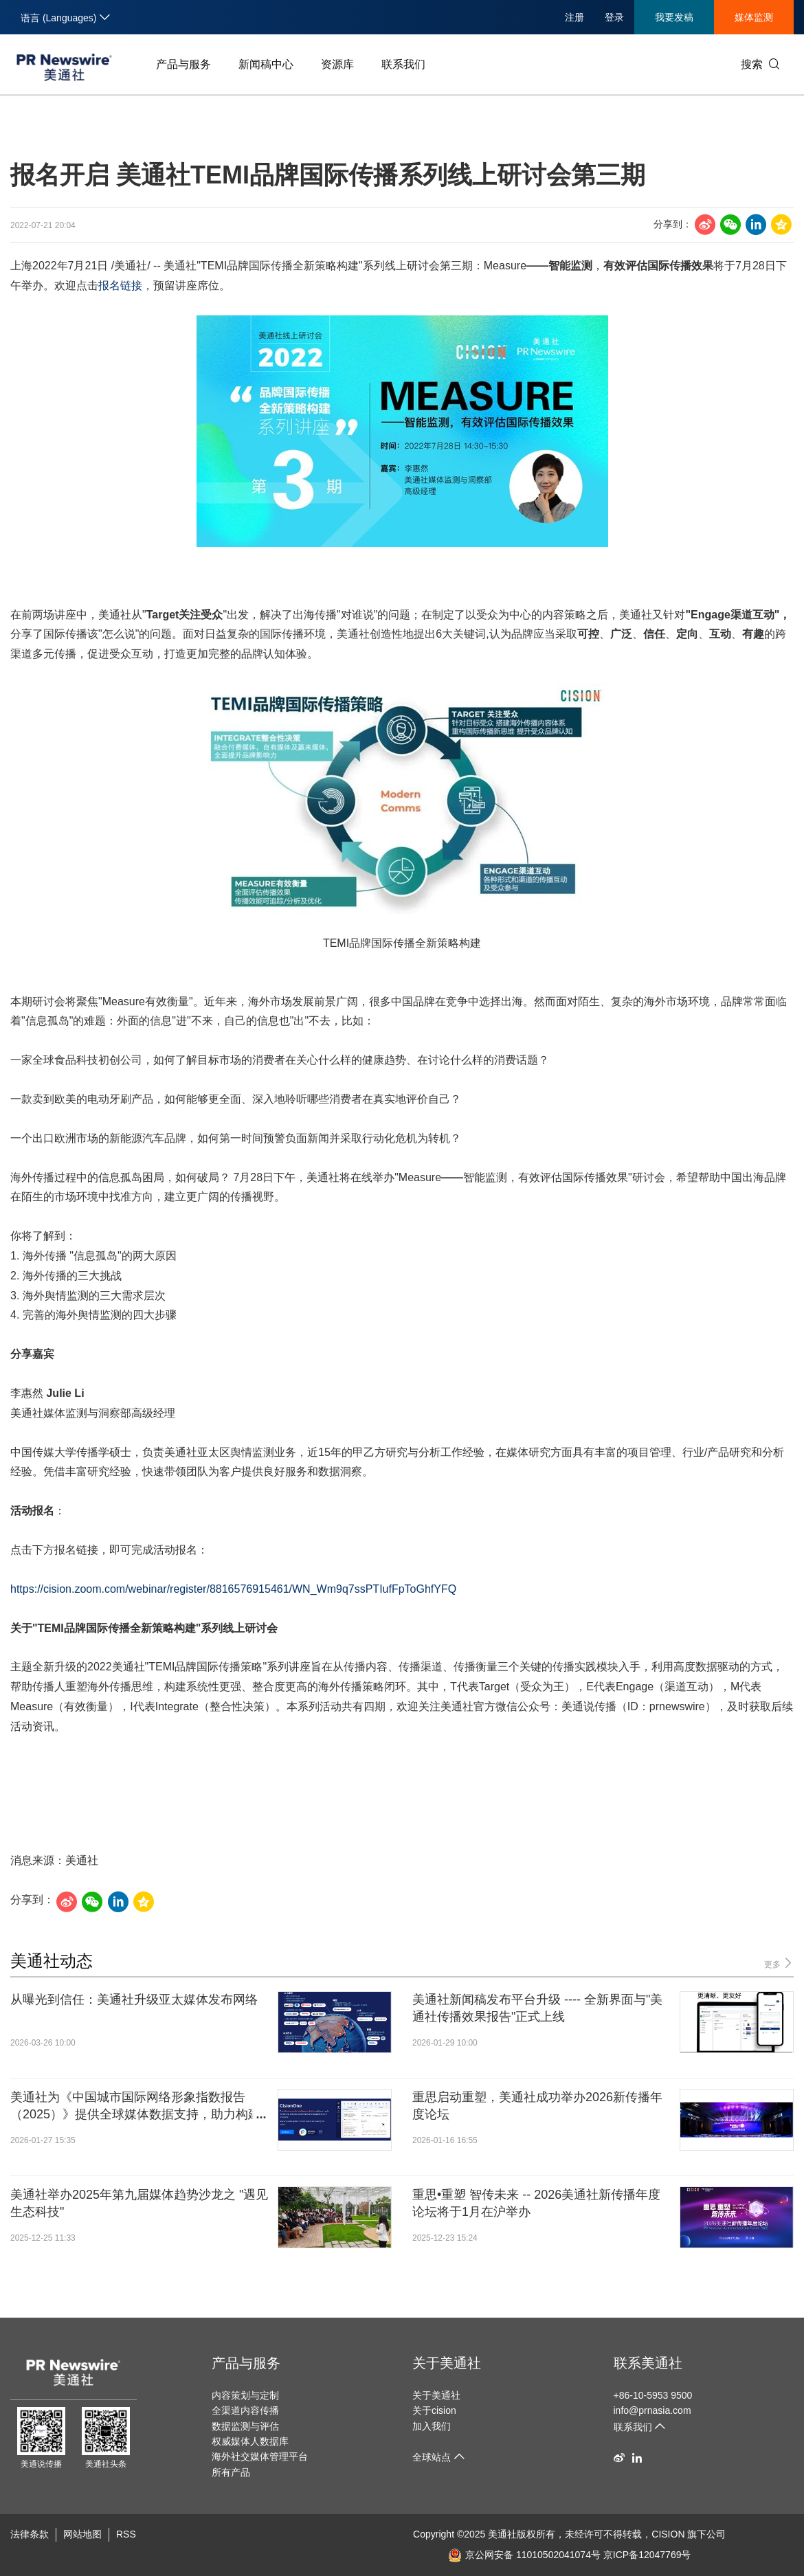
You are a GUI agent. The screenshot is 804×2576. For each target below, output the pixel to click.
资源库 (337, 64)
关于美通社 (446, 2363)
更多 (779, 1963)
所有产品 (231, 2472)
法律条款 (29, 2534)
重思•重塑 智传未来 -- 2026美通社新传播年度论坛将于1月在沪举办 (536, 2203)
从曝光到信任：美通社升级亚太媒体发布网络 (134, 1999)
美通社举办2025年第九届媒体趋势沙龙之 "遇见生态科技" (139, 2203)
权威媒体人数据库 (250, 2441)
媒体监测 (754, 17)
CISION (667, 2534)
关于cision (434, 2410)
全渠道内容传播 (245, 2410)
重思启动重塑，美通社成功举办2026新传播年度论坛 (537, 2105)
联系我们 (403, 64)
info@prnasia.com (652, 2410)
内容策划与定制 (245, 2395)
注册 (574, 17)
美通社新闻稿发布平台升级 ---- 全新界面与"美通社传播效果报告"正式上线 (537, 2008)
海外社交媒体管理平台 (260, 2456)
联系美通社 (648, 2363)
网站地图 (82, 2534)
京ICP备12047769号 (647, 2554)
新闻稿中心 (265, 64)
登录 (614, 17)
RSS (126, 2534)
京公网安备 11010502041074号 (524, 2554)
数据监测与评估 (245, 2426)
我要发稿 (674, 17)
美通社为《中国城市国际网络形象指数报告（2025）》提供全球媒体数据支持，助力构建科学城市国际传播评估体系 (135, 2106)
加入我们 (431, 2426)
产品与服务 (183, 64)
